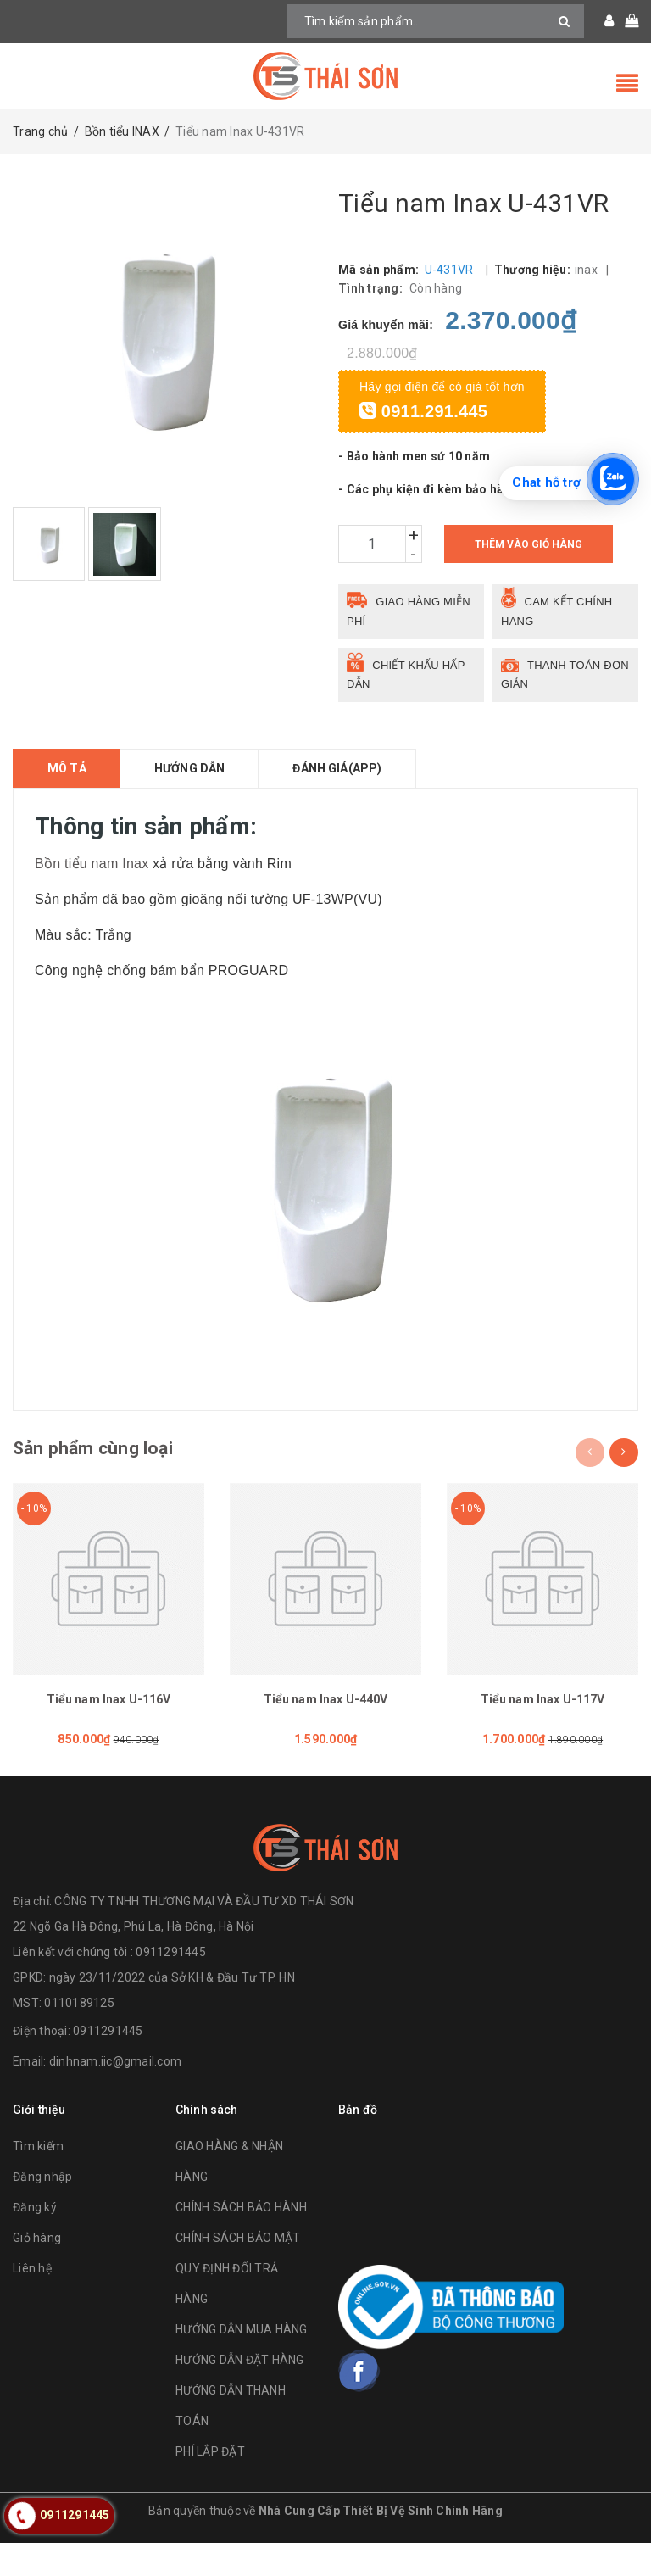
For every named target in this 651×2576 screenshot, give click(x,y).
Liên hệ (32, 2302)
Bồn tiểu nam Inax (91, 883)
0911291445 (108, 2064)
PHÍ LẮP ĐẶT (210, 2485)
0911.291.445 (423, 431)
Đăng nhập (42, 2210)
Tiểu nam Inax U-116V (109, 1722)
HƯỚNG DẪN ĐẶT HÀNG (239, 2393)
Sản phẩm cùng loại (103, 1470)
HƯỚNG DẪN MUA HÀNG (241, 2363)
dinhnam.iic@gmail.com (115, 2094)
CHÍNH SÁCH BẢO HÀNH (241, 2241)
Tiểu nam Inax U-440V (326, 1722)
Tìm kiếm (38, 2180)
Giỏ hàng (37, 2271)
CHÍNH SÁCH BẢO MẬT (238, 2271)
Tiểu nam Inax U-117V (543, 1722)
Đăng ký (35, 2241)
